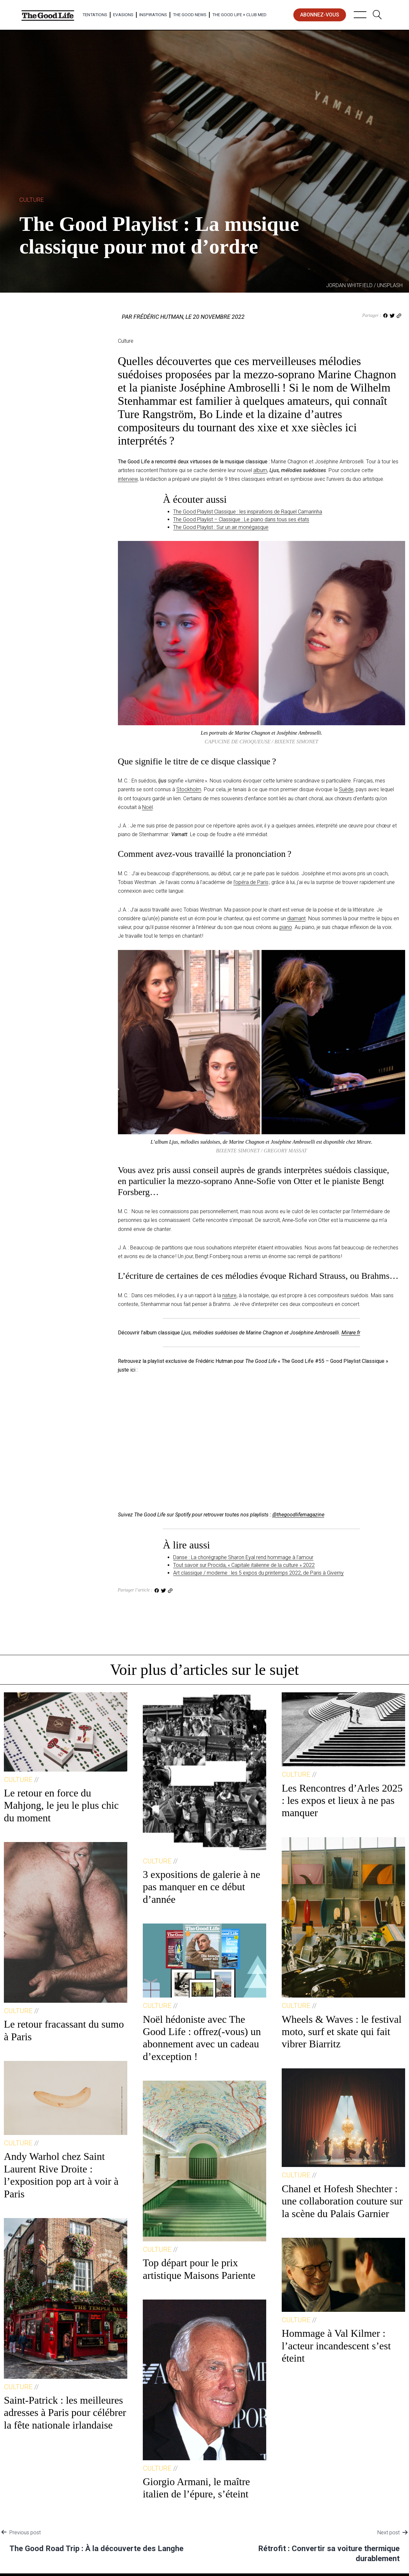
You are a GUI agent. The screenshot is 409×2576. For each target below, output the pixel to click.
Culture (31, 199)
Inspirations (153, 14)
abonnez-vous (319, 15)
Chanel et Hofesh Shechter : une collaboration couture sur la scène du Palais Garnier (342, 2201)
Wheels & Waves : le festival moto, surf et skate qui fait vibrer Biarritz (342, 2031)
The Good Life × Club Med (239, 14)
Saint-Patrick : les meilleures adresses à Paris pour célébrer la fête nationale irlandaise (65, 2412)
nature (229, 1295)
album (260, 470)
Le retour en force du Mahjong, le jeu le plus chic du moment (61, 1805)
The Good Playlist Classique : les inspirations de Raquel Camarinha (247, 512)
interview (128, 479)
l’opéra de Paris (251, 882)
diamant (296, 918)
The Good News (189, 14)
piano (285, 927)
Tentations (94, 14)
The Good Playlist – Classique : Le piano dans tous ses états (241, 519)
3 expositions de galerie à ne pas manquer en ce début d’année (201, 1887)
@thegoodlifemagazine (298, 1515)
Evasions (123, 14)
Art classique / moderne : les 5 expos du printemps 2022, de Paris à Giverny (258, 1573)
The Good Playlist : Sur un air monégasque (220, 527)
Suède (346, 789)
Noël (147, 807)
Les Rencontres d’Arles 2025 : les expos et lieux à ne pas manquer (342, 1800)
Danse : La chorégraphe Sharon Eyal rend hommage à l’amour (243, 1557)
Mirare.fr (350, 1333)
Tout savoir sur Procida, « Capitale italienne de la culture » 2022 (244, 1565)
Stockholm (188, 789)
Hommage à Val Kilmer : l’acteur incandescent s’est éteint (336, 2345)
